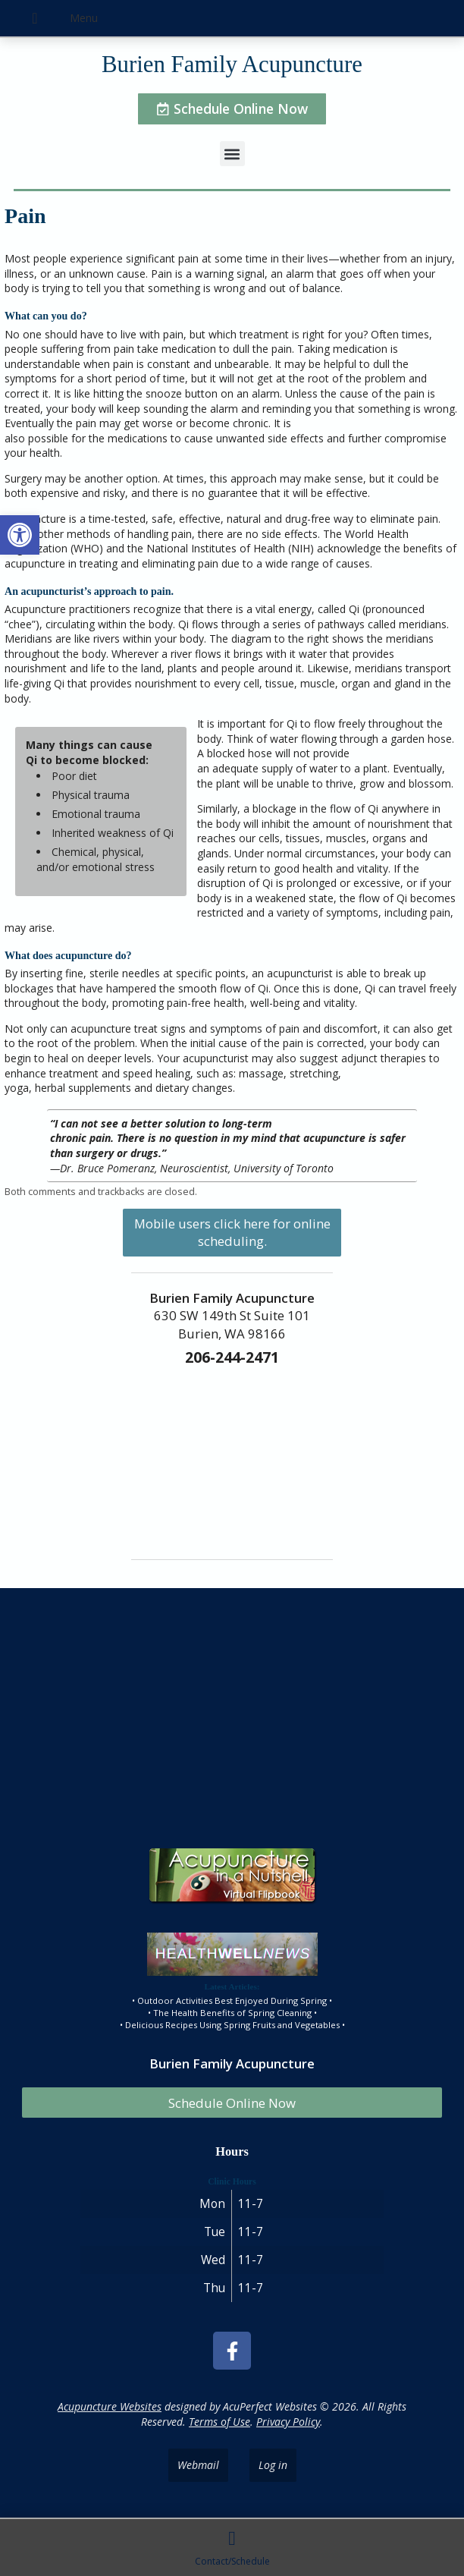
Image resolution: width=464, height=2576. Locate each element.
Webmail (198, 2465)
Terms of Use (219, 2421)
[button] (19, 535)
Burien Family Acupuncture (232, 64)
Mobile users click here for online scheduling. (232, 1232)
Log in (273, 2465)
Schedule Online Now (232, 2103)
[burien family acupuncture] (232, 1712)
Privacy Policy (288, 2421)
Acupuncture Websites (109, 2406)
